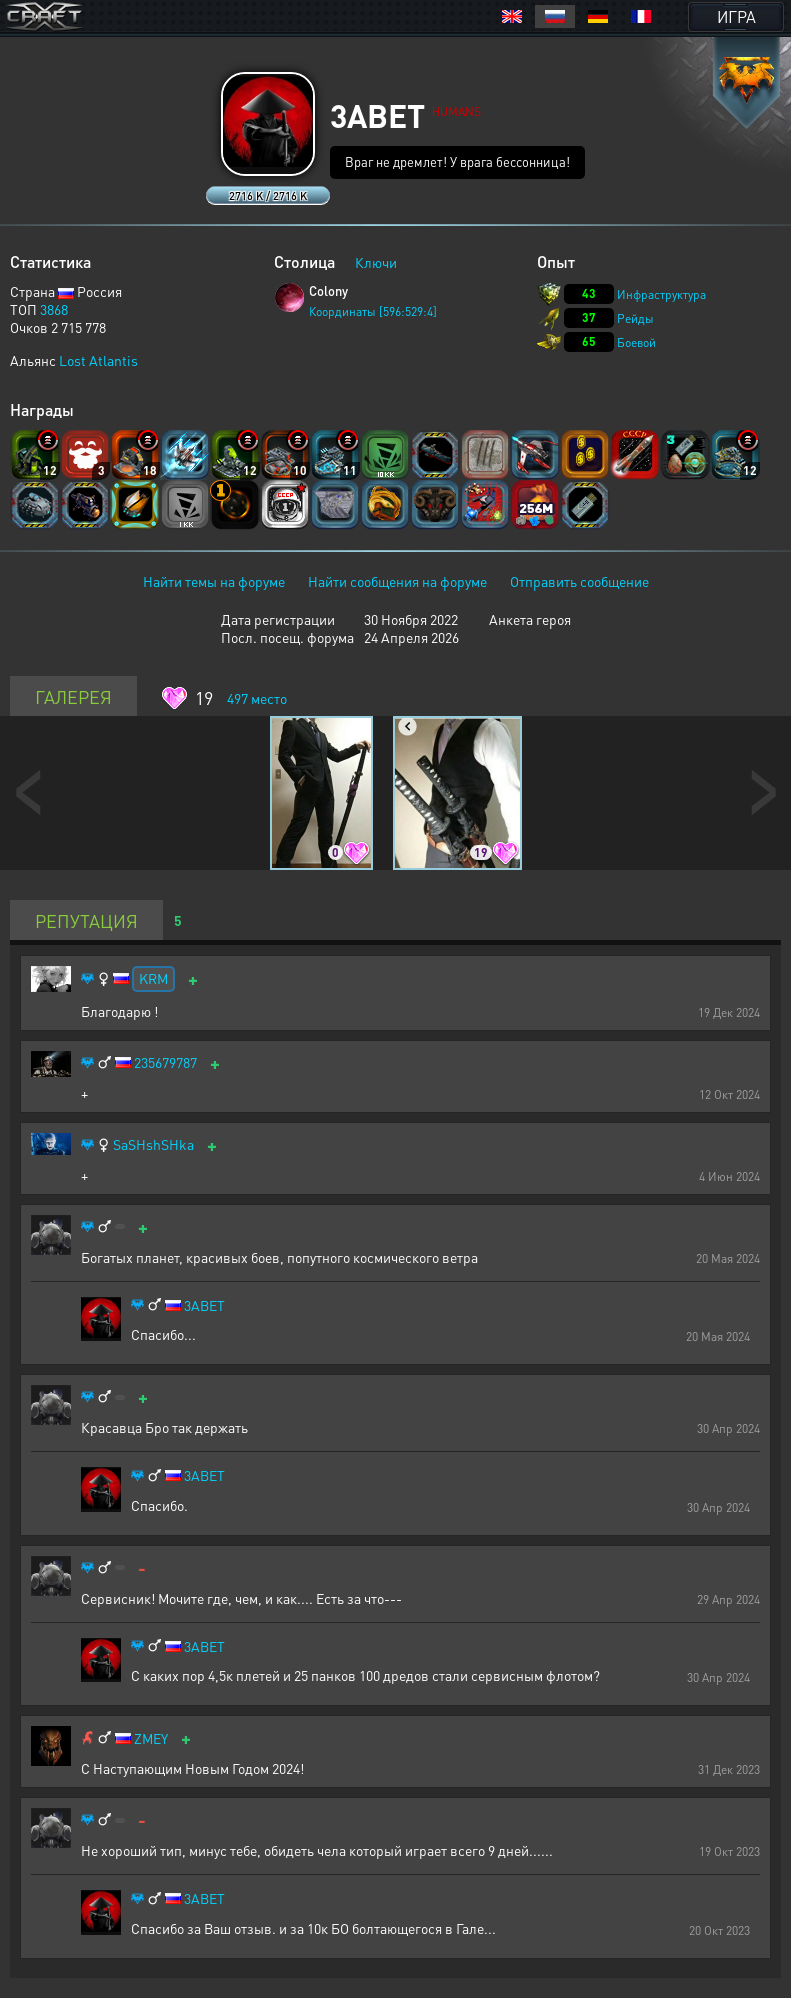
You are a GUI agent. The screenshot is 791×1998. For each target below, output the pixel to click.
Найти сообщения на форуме (397, 581)
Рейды (635, 318)
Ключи (376, 262)
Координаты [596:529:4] (373, 311)
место (257, 698)
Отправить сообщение (579, 581)
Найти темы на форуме (214, 581)
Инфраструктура (661, 294)
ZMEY (151, 1738)
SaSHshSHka (153, 1144)
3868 (54, 309)
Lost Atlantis (98, 360)
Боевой (636, 342)
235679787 (165, 1062)
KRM (153, 978)
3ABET (204, 1305)
